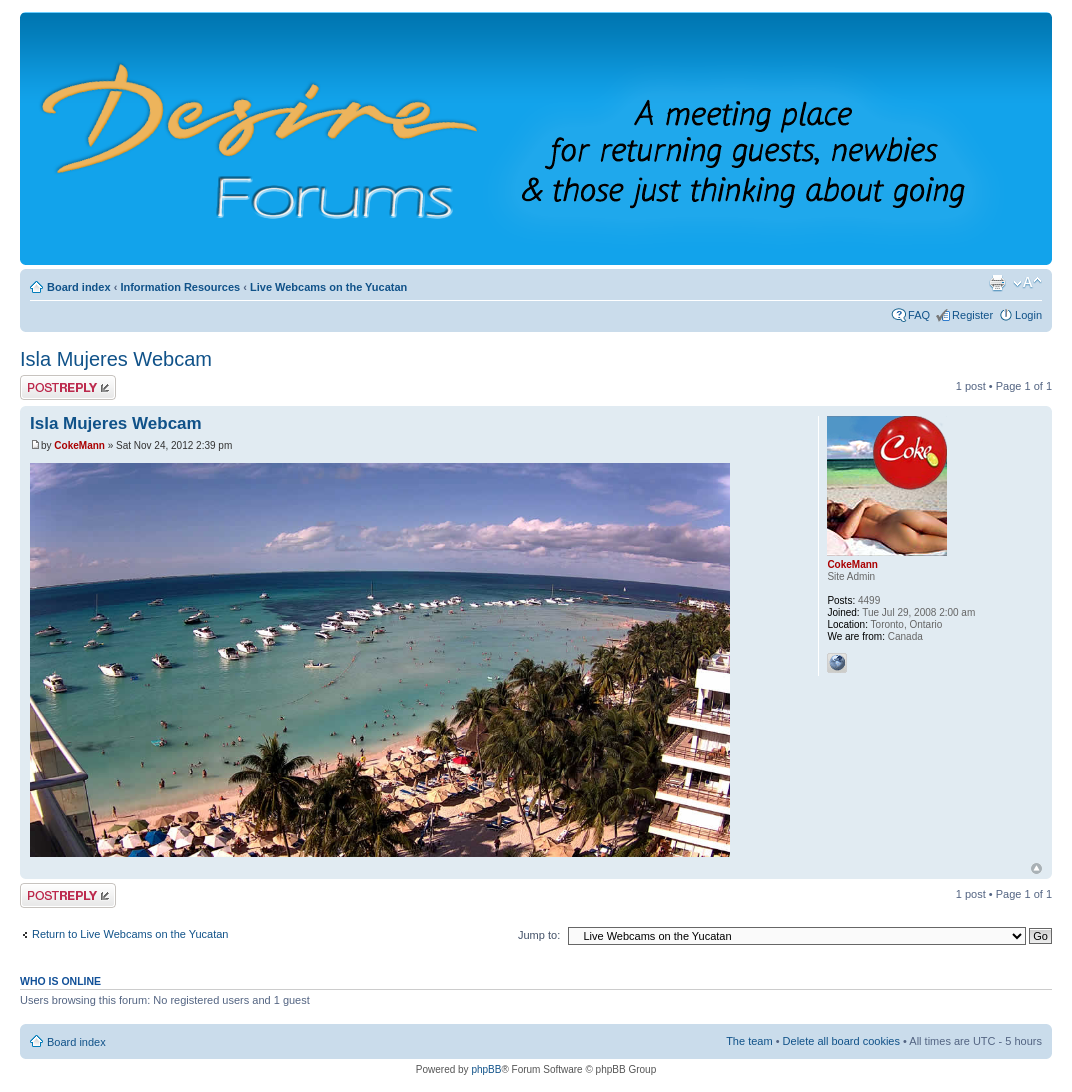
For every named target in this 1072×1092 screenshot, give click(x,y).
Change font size (1027, 283)
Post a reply (68, 387)
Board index (79, 287)
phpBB (486, 1069)
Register (972, 315)
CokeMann (79, 445)
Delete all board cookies (841, 1041)
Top (1036, 868)
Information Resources (180, 287)
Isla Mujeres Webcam (116, 359)
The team (749, 1041)
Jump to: (539, 935)
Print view (997, 283)
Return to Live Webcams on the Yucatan (130, 934)
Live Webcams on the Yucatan (328, 287)
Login (1028, 315)
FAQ (919, 315)
